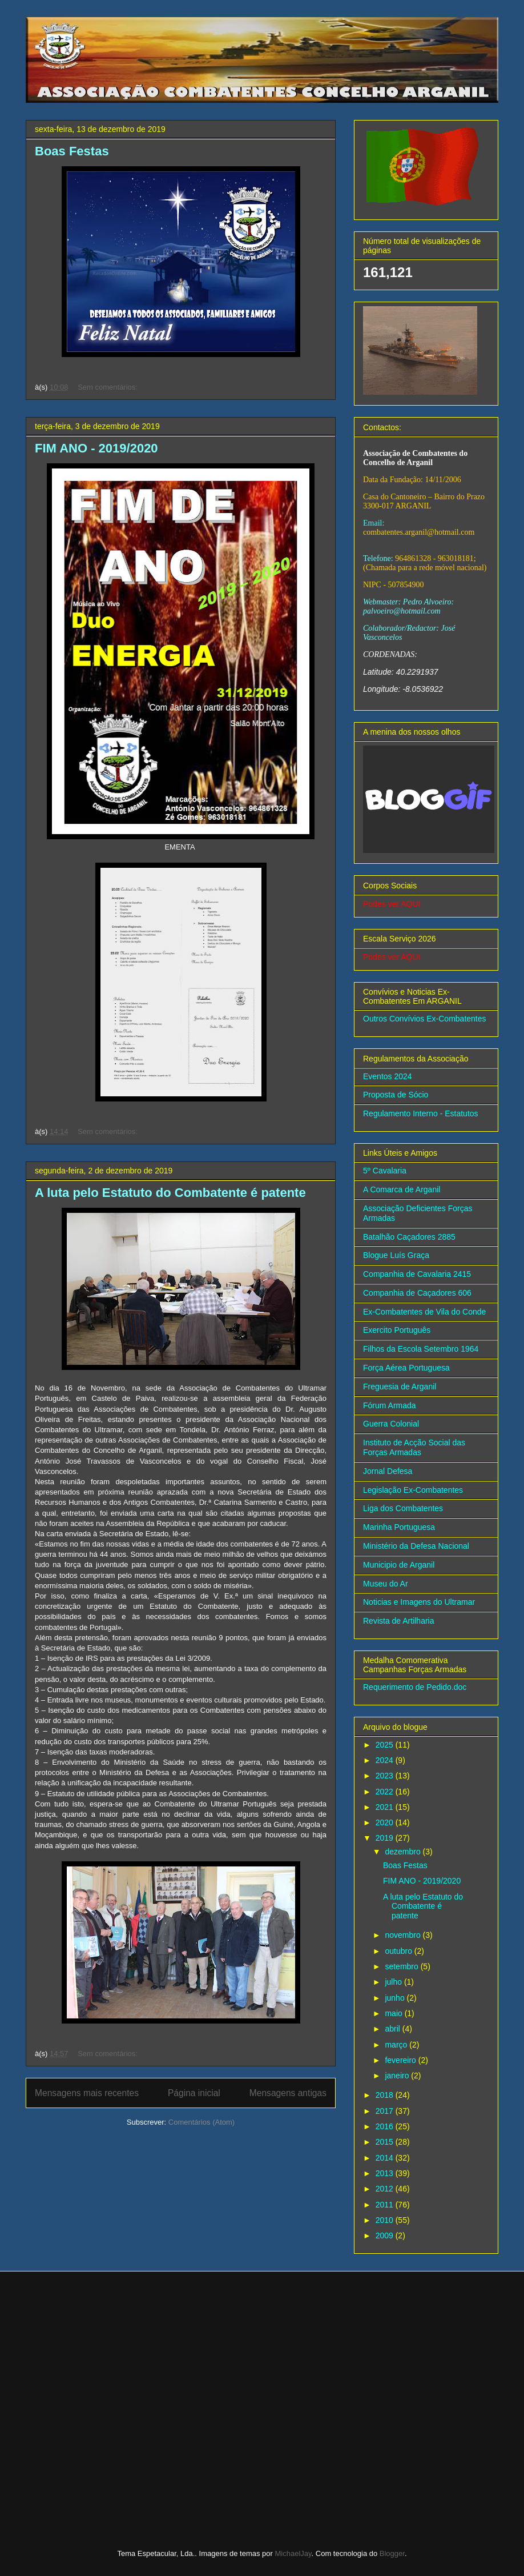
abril (393, 2028)
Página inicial (194, 2093)
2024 (386, 1760)
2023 (386, 1775)
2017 (386, 2111)
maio (394, 2013)
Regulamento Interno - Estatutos (420, 1113)
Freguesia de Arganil (399, 1386)
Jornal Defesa (387, 1471)
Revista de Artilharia (398, 1620)
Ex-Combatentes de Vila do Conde (424, 1311)
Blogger (392, 2553)
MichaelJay (293, 2553)
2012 (386, 2188)
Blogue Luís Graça (396, 1255)
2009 (386, 2235)
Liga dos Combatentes (403, 1508)
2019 (386, 1837)
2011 (386, 2204)
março (397, 2044)
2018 (386, 2095)
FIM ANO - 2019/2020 (96, 448)
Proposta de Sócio (395, 1094)
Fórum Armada (389, 1405)
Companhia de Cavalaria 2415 (417, 1274)
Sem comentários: (108, 387)
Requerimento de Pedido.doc (414, 1687)
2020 (386, 1822)
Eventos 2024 (387, 1076)
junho (395, 1997)
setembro (402, 1966)
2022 (386, 1791)
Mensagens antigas (288, 2093)
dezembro (403, 1851)
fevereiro (401, 2060)
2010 (386, 2220)
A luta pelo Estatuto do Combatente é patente (170, 1192)
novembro (403, 1935)
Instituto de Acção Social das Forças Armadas (414, 1447)
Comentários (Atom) (201, 2122)
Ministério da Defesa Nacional (416, 1546)
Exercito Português (396, 1330)
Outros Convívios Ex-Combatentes (424, 1018)
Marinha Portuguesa (399, 1527)
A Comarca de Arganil (401, 1189)
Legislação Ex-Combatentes (413, 1490)
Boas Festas (72, 151)
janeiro (398, 2075)
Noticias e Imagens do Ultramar (419, 1602)
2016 (386, 2126)
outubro (399, 1951)
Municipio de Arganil (398, 1564)
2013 (386, 2173)
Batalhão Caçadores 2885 (409, 1236)
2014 (386, 2157)
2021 (386, 1807)
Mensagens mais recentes (87, 2093)
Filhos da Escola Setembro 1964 (420, 1348)
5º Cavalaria (384, 1170)
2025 (386, 1744)
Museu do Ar (385, 1583)
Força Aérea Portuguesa (406, 1367)
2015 (386, 2141)
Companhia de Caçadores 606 (417, 1292)
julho (394, 1981)
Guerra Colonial (391, 1423)
